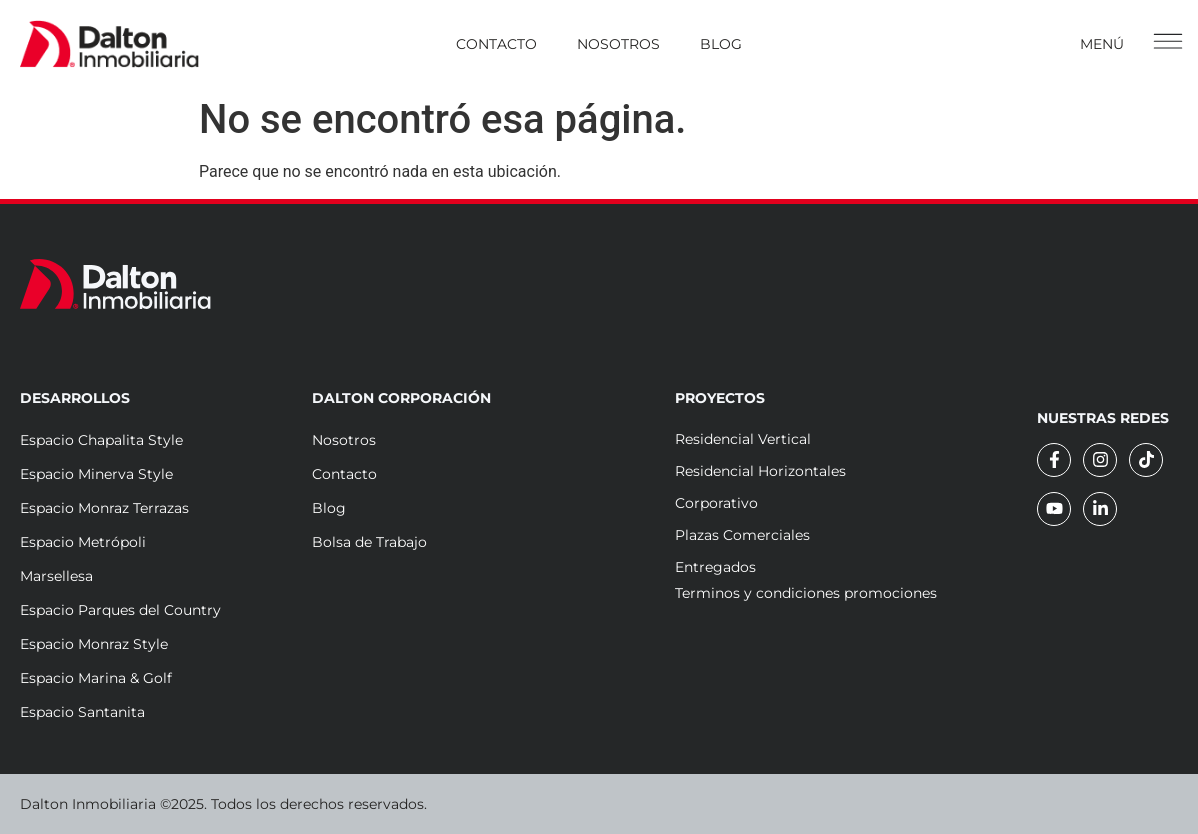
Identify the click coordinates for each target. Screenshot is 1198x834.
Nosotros (618, 44)
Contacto (496, 44)
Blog (721, 44)
